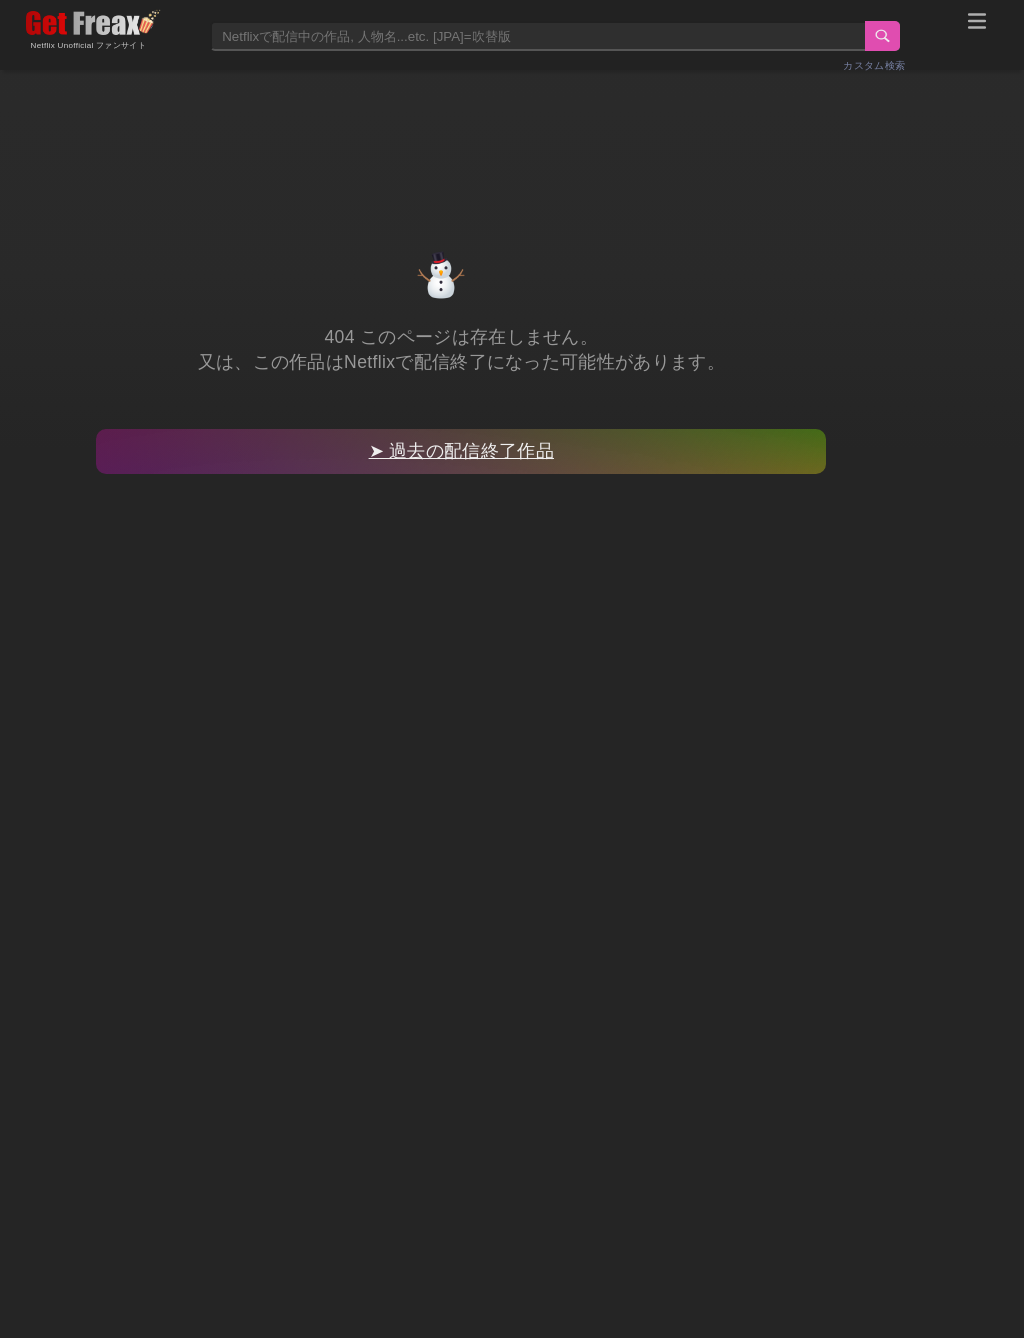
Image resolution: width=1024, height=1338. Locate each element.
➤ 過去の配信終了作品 (461, 451)
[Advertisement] (512, 137)
